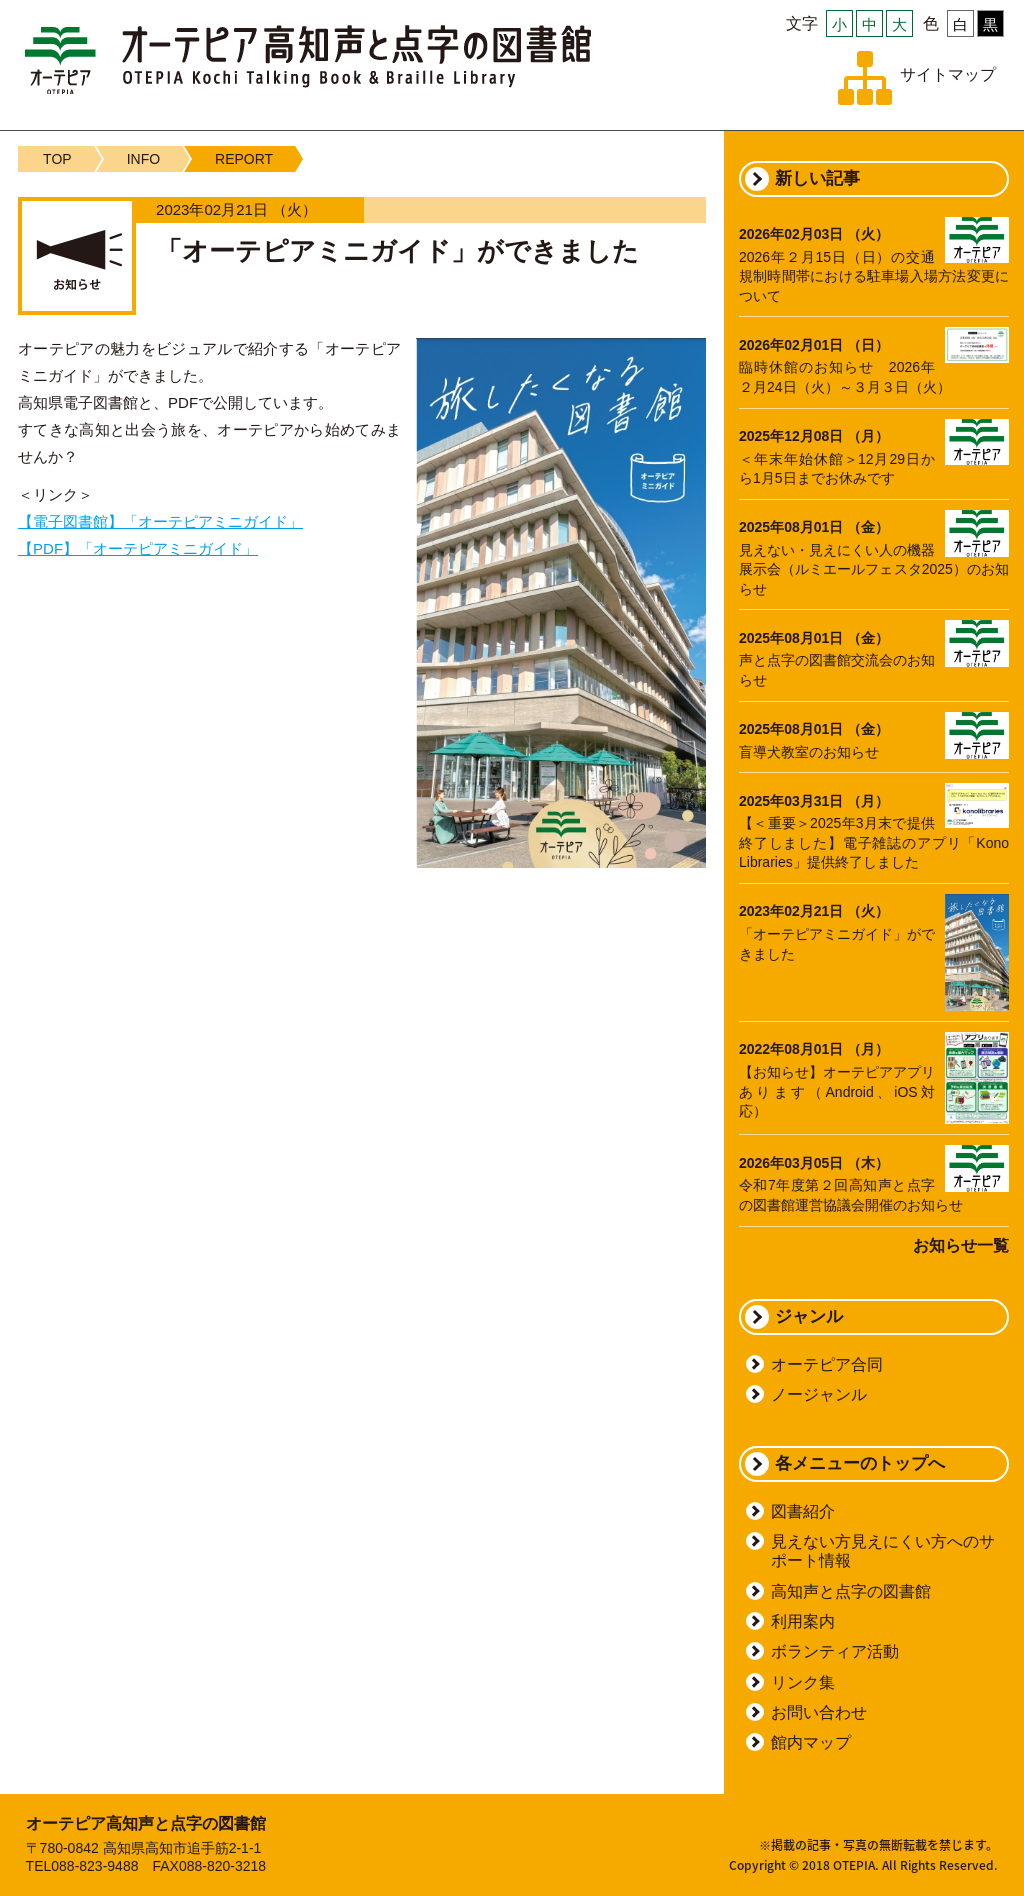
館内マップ (811, 1742)
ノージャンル (819, 1394)
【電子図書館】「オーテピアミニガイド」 (160, 521)
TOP (57, 159)
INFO (143, 159)
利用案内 (803, 1621)
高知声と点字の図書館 (851, 1591)
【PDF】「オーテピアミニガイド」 (138, 548)
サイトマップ (948, 74)
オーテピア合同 (827, 1364)
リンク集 (803, 1682)
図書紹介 (803, 1511)
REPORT (244, 159)
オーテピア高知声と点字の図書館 (308, 59)
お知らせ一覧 (961, 1245)
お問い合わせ (819, 1712)
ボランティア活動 (835, 1651)
